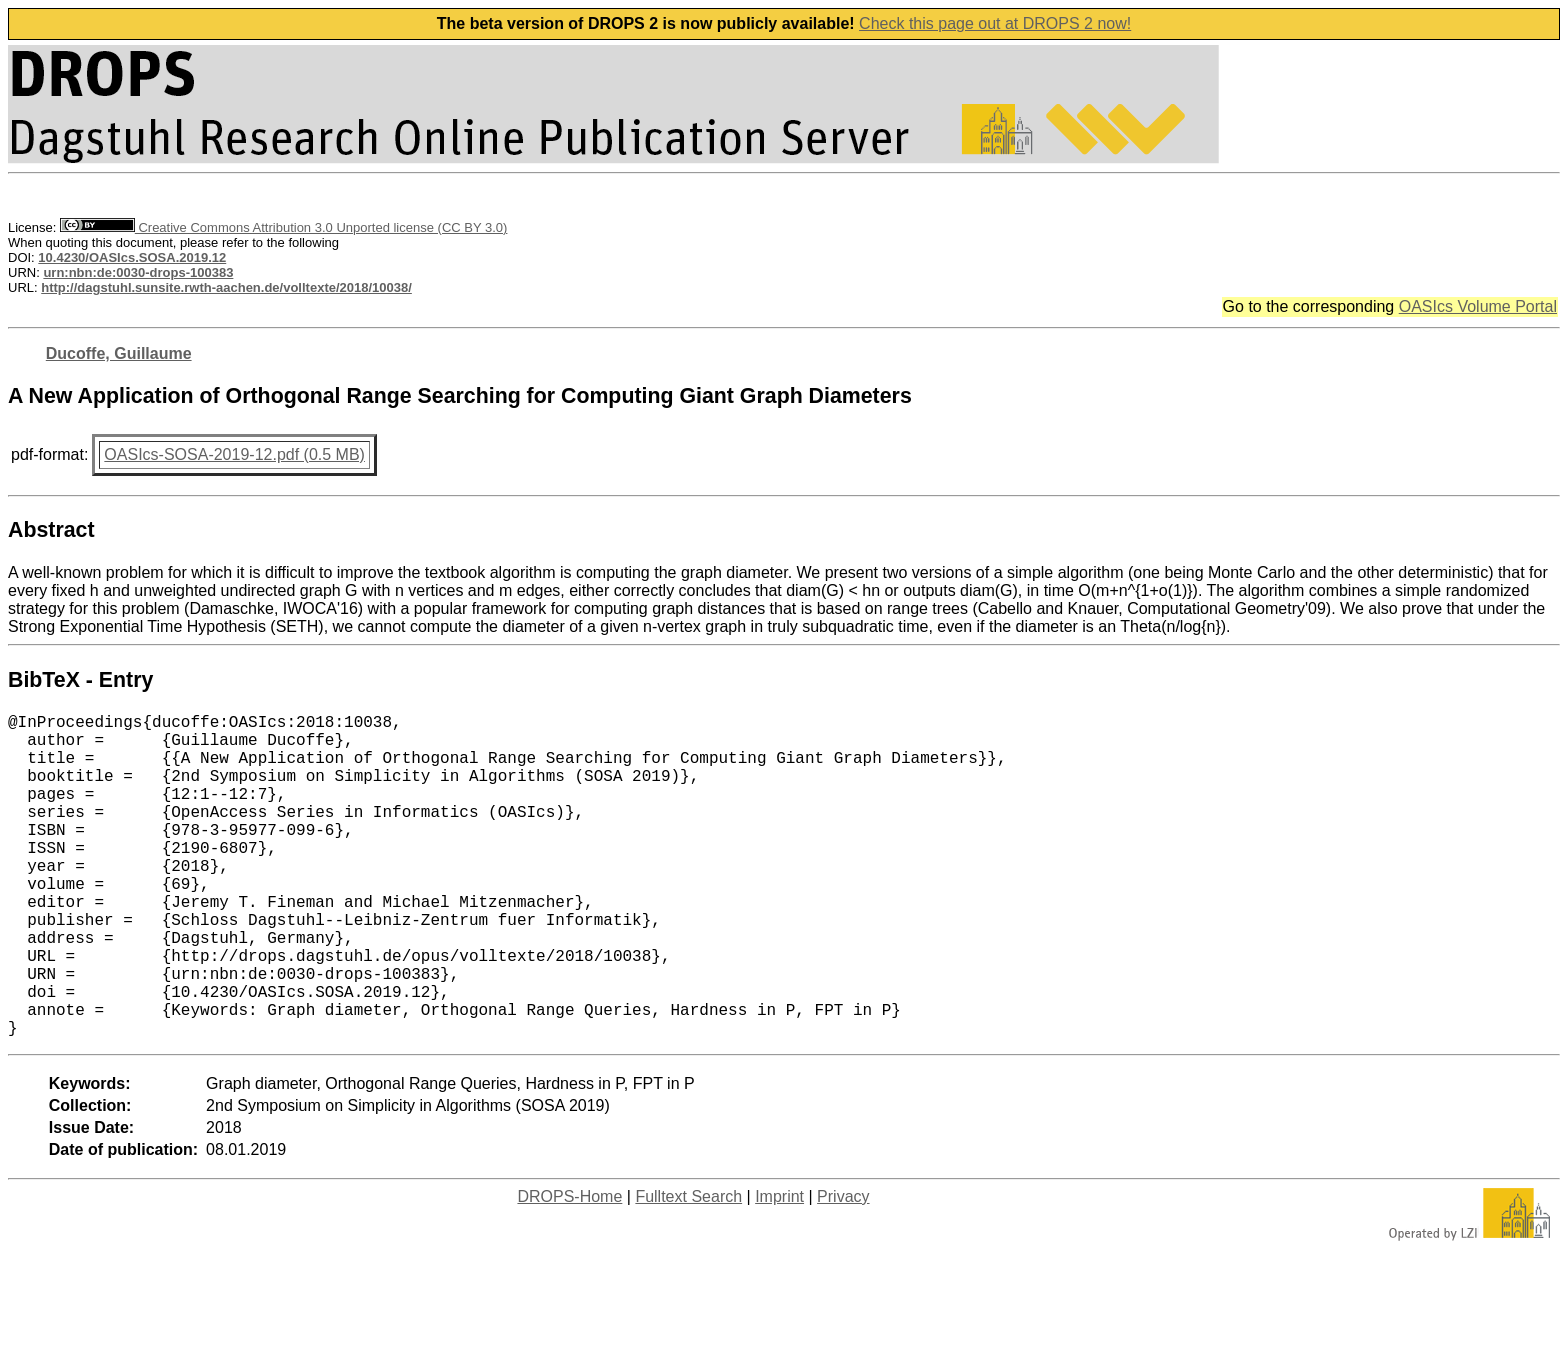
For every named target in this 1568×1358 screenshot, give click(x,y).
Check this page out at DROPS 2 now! (995, 23)
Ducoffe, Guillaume (119, 353)
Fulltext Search (688, 1268)
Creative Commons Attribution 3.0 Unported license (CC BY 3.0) (283, 227)
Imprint (779, 1268)
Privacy (843, 1268)
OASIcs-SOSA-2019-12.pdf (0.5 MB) (234, 454)
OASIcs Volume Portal (1478, 306)
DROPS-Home (569, 1268)
